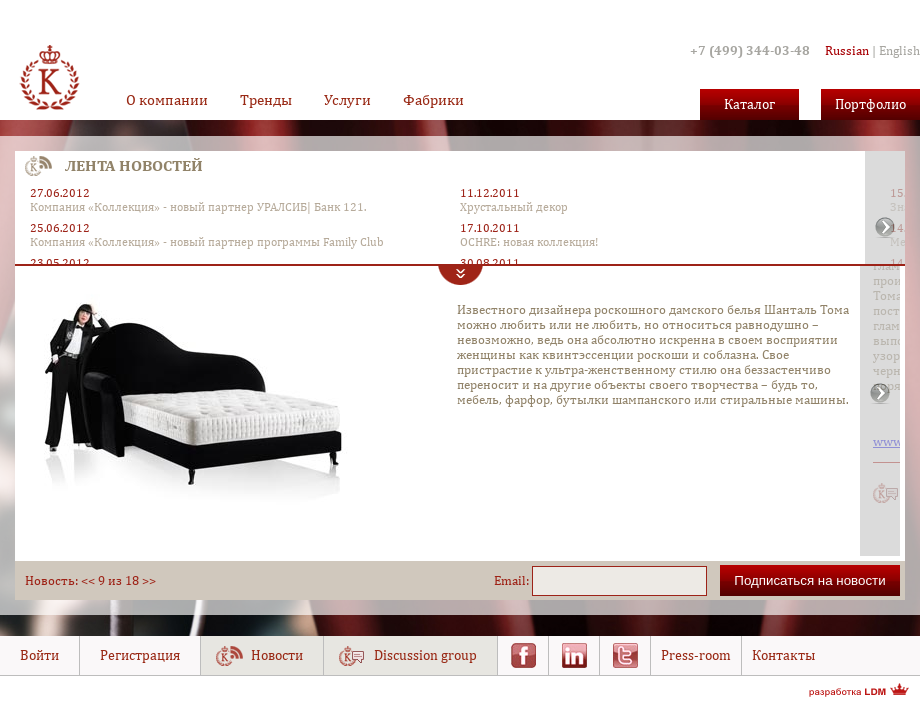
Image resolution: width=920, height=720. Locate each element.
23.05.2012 (60, 263)
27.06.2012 (60, 193)
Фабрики (433, 99)
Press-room (696, 655)
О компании (167, 99)
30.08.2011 (490, 263)
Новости (277, 655)
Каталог (749, 104)
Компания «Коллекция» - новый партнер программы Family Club (207, 242)
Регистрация (140, 655)
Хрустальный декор (514, 207)
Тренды (266, 99)
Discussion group (425, 655)
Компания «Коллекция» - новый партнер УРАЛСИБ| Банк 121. (198, 207)
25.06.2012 (60, 228)
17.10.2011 (490, 228)
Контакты (783, 655)
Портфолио (870, 104)
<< (88, 580)
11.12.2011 (490, 193)
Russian (847, 50)
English (899, 50)
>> (149, 580)
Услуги (347, 99)
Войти (39, 655)
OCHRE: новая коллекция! (529, 242)
